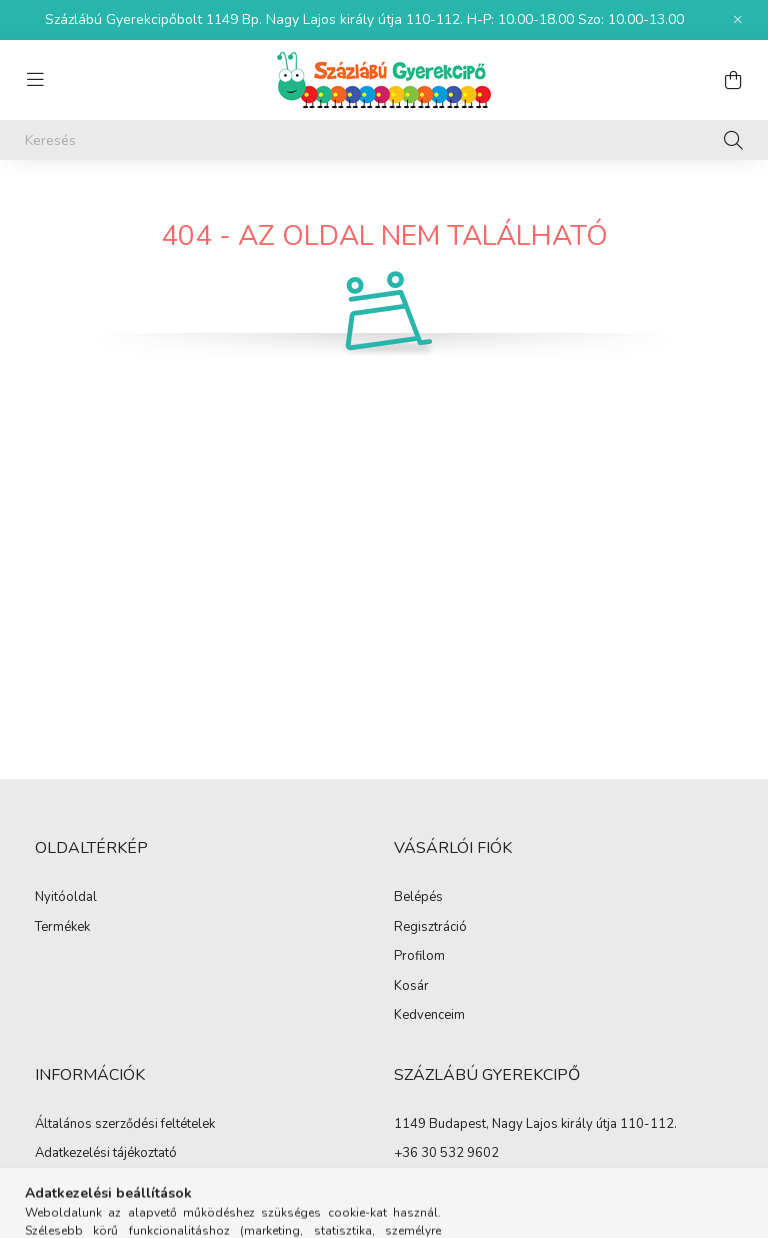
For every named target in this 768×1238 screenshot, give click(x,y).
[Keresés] (384, 140)
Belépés (418, 898)
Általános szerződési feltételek (125, 1125)
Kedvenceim (429, 1016)
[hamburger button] (35, 80)
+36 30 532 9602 (446, 1153)
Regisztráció (430, 928)
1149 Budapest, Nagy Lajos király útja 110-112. (535, 1124)
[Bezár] (738, 20)
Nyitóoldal (66, 898)
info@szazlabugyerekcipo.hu (478, 1183)
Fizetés (55, 1184)
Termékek (62, 928)
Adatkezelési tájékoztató (106, 1154)
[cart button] (733, 80)
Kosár (411, 987)
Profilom (419, 957)
